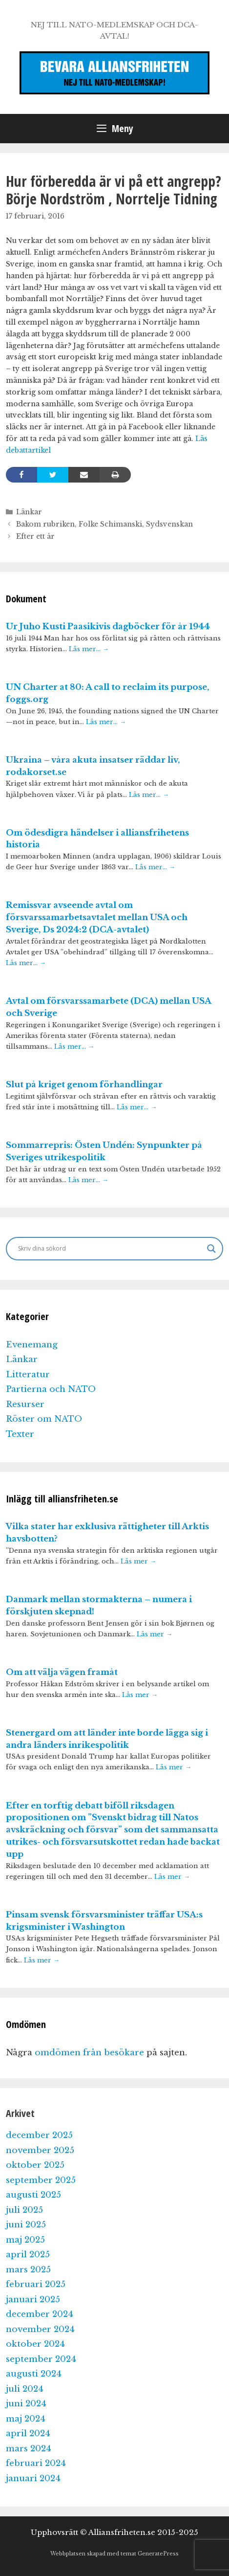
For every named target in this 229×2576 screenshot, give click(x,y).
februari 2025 (35, 2284)
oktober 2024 (35, 2344)
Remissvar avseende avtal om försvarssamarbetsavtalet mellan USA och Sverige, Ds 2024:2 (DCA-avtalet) (96, 917)
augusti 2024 (34, 2374)
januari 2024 (33, 2478)
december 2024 (39, 2314)
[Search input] (110, 1248)
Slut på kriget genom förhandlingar (84, 1084)
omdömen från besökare (89, 2053)
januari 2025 (33, 2299)
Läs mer (138, 1561)
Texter (20, 1434)
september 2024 (41, 2359)
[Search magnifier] (211, 1248)
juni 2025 (26, 2225)
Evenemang (32, 1345)
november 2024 (40, 2329)
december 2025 (39, 2135)
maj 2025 (25, 2240)
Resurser (25, 1404)
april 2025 (28, 2254)
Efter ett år (35, 536)
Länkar (29, 511)
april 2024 (28, 2433)
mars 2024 (28, 2449)
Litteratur (28, 1374)
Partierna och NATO (51, 1389)
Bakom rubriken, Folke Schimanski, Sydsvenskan (104, 524)
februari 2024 (36, 2463)
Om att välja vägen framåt (62, 1672)
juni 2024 (26, 2404)
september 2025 (41, 2180)
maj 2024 (25, 2419)
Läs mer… (89, 649)
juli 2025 (24, 2210)
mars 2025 (28, 2270)
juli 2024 (24, 2389)
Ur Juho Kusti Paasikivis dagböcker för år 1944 (108, 626)
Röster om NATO (44, 1419)
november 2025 (40, 2150)
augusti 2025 (33, 2195)
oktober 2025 (35, 2165)
